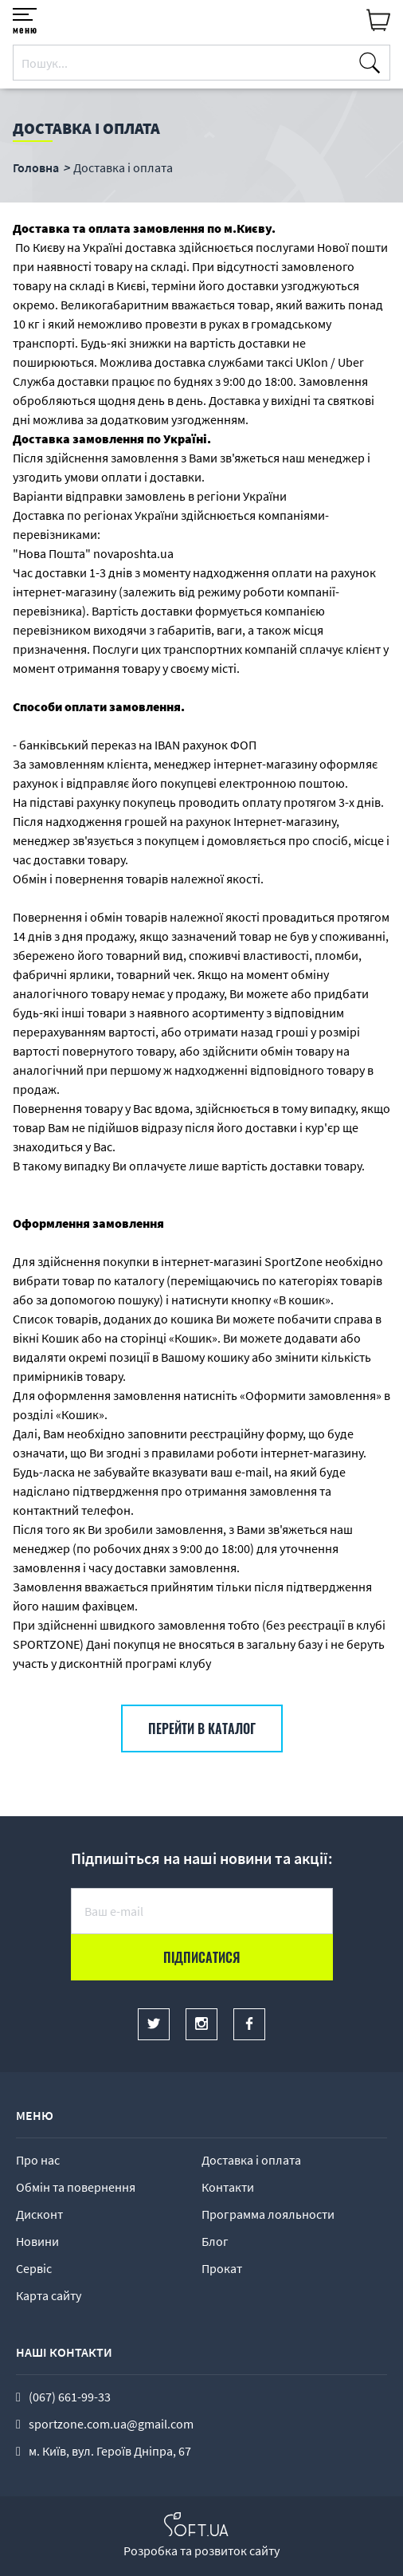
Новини (37, 2241)
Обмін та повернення (75, 2187)
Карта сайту (48, 2295)
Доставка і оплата (251, 2160)
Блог (215, 2241)
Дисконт (39, 2214)
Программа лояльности (268, 2214)
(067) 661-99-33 (70, 2397)
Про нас (38, 2160)
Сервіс (34, 2268)
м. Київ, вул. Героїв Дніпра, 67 (110, 2451)
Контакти (228, 2187)
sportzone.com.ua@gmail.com (111, 2424)
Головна (36, 167)
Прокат (222, 2268)
